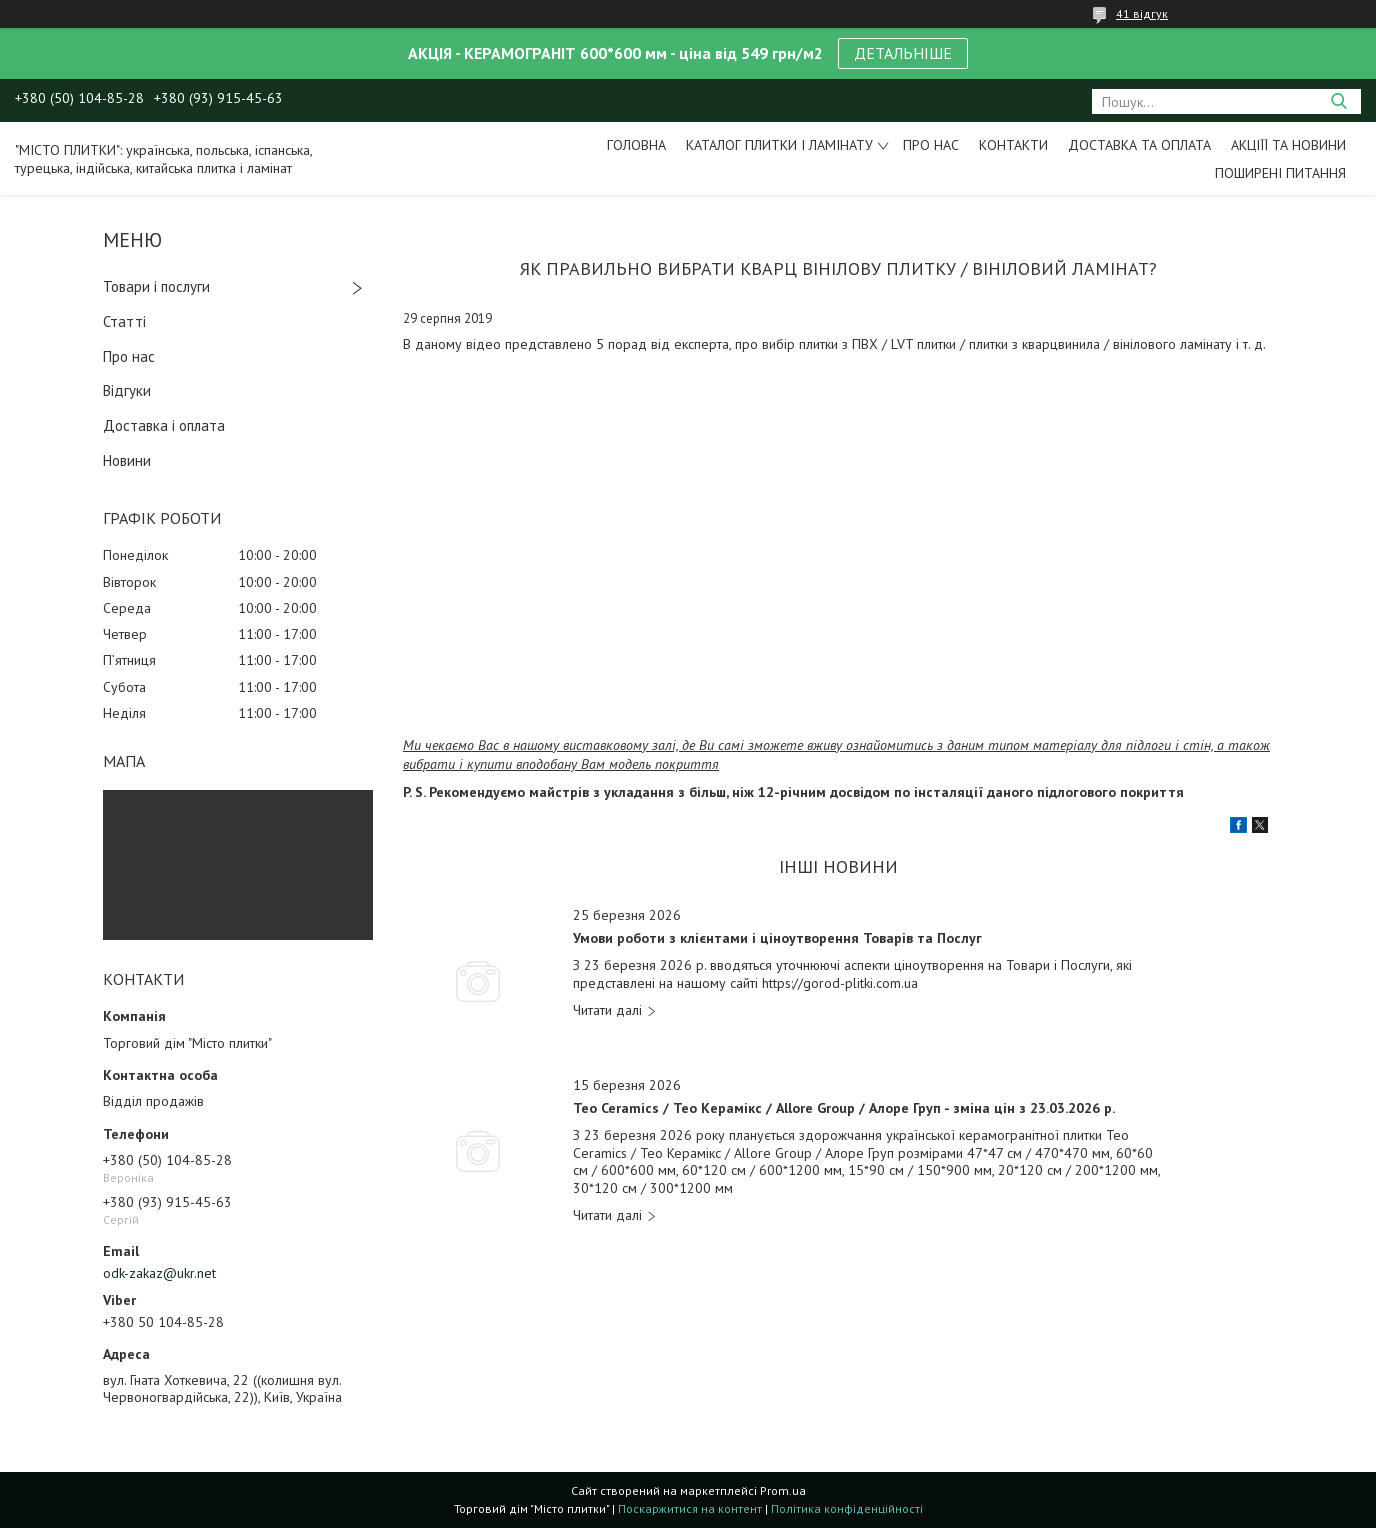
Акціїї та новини (1288, 145)
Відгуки (127, 390)
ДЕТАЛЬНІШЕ (903, 53)
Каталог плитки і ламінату (779, 145)
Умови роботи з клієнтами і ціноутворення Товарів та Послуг (777, 938)
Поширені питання (1280, 173)
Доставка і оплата (164, 425)
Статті (124, 321)
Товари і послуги (156, 286)
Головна (636, 145)
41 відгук (1142, 13)
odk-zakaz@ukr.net (159, 1273)
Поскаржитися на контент (690, 1508)
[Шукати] (1338, 101)
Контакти (1013, 145)
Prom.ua (783, 1490)
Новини (127, 460)
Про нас (931, 145)
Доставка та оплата (1139, 145)
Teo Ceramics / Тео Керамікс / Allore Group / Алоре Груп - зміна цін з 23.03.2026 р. (844, 1108)
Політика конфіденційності (847, 1508)
